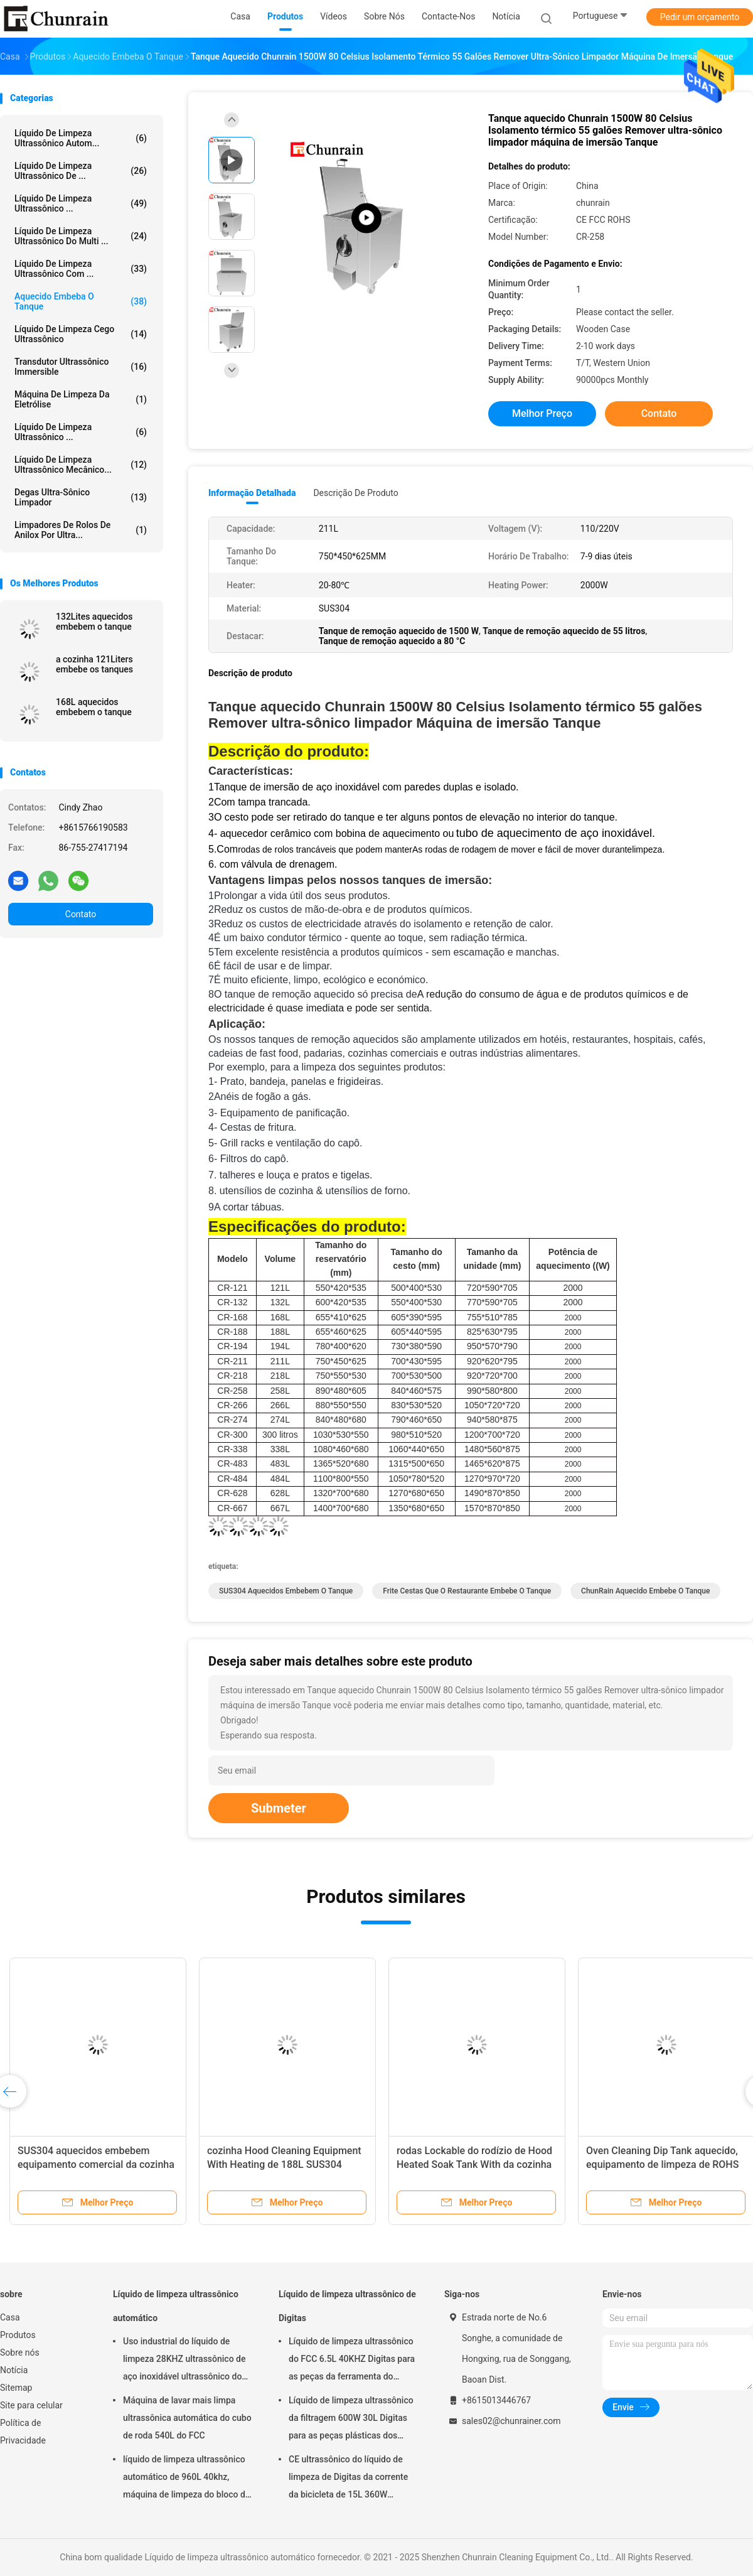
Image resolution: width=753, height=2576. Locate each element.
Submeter (278, 1808)
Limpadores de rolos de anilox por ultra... (80, 530)
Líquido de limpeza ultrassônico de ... (80, 171)
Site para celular (31, 2405)
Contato (80, 914)
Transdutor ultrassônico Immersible (80, 367)
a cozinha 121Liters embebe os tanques (94, 664)
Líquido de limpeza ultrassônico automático (175, 2306)
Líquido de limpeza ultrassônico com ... (80, 269)
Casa (10, 2317)
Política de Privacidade (23, 2431)
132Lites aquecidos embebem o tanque (94, 622)
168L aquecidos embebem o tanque (94, 707)
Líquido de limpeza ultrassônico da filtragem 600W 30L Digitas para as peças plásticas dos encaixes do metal (351, 2419)
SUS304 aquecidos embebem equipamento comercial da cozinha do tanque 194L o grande (96, 2164)
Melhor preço (542, 413)
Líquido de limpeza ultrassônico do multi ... (80, 236)
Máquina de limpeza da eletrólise (80, 399)
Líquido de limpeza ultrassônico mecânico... (80, 465)
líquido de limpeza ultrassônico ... (80, 203)
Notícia (14, 2370)
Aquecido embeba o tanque (80, 301)
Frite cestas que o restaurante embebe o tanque (467, 1591)
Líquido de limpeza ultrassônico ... (80, 432)
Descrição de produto (355, 493)
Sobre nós (20, 2352)
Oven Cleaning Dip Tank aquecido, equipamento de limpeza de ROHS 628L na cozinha (662, 2164)
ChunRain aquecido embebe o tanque (645, 1591)
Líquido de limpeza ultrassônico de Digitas (347, 2306)
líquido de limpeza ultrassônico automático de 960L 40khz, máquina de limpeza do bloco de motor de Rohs (186, 2478)
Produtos (18, 2335)
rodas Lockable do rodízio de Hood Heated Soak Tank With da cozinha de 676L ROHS (474, 2164)
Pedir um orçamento (700, 17)
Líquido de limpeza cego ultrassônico (80, 334)
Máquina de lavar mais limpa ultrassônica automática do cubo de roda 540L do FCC (187, 2417)
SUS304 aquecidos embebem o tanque (286, 1591)
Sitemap (16, 2388)
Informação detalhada (252, 493)
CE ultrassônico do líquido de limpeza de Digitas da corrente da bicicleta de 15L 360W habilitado (348, 2478)
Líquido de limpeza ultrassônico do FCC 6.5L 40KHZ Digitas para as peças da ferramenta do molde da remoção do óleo (352, 2360)
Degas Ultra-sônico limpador (80, 497)
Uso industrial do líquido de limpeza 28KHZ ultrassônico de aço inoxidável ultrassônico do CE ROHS (184, 2360)
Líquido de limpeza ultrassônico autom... (80, 138)
